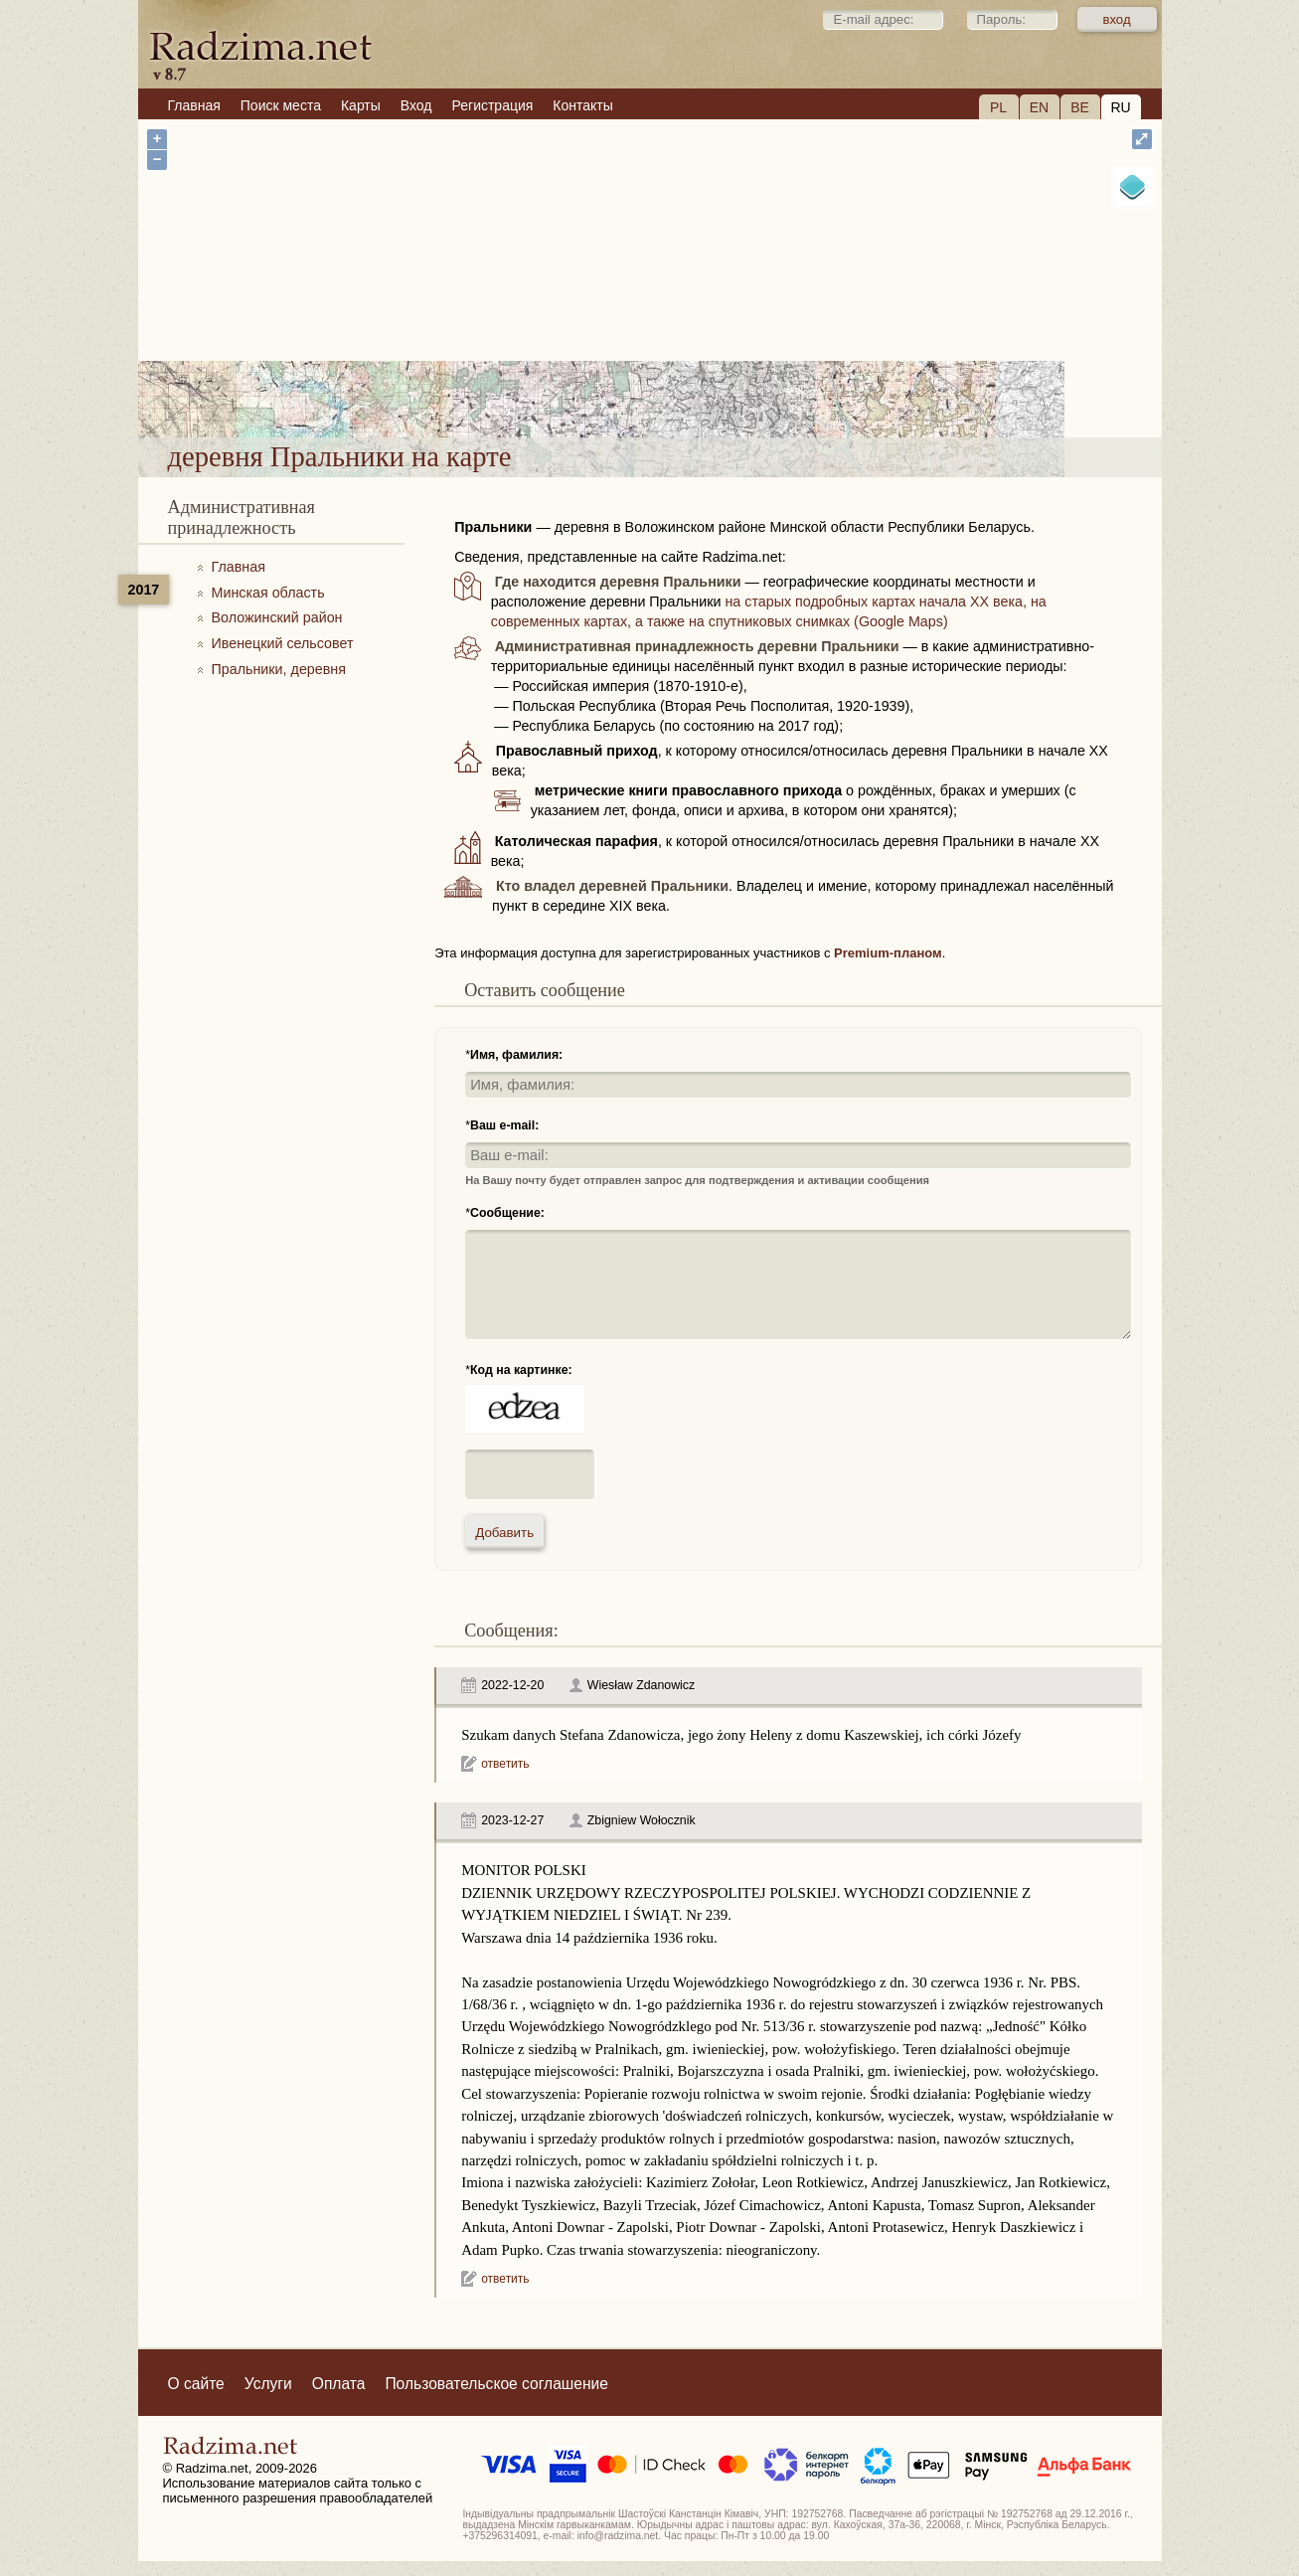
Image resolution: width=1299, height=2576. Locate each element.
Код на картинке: (521, 1370)
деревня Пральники (742, 385)
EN (1039, 107)
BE (1079, 107)
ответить (505, 1764)
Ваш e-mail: (504, 1125)
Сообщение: (507, 1213)
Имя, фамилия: (516, 1055)
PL (998, 107)
